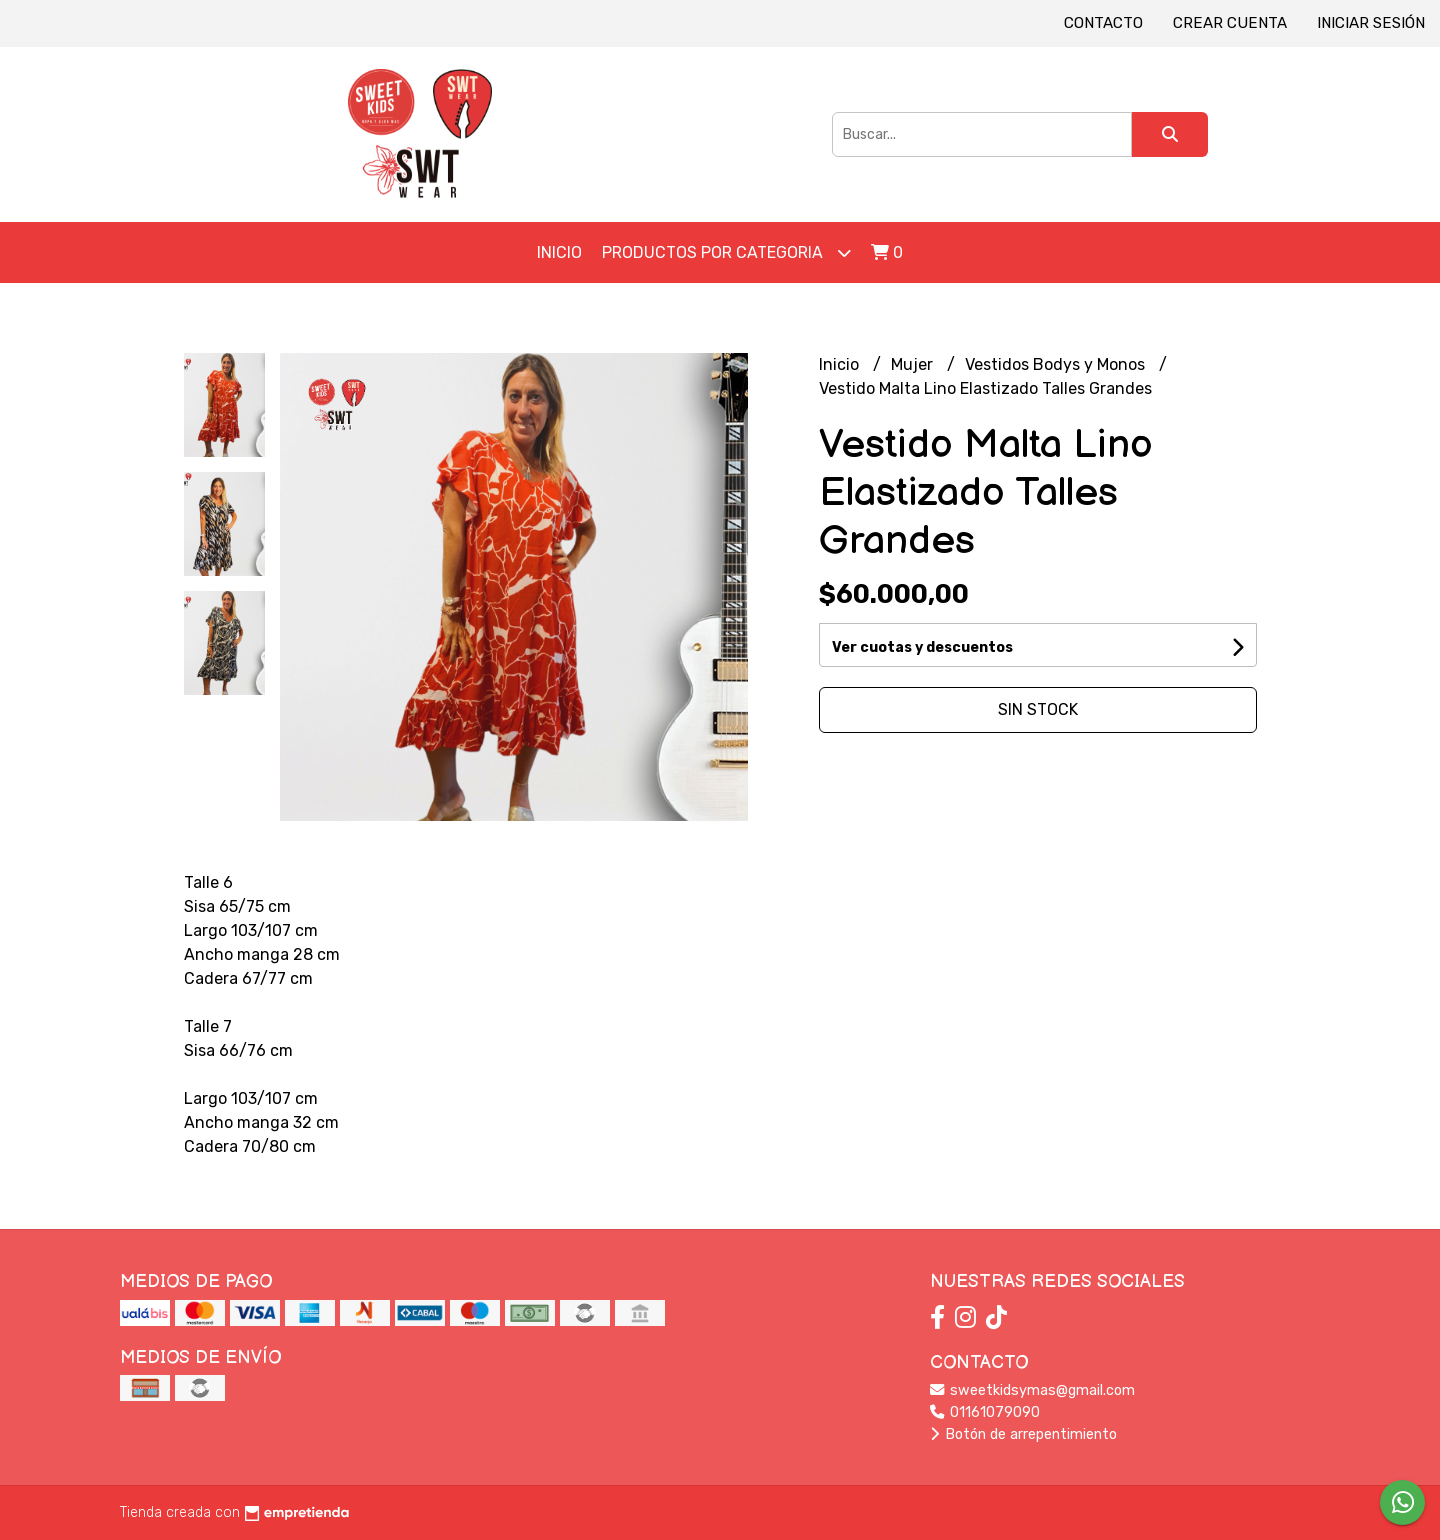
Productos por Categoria (726, 252)
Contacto (1103, 23)
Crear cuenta (1230, 23)
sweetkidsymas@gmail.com (1032, 1390)
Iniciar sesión (1371, 23)
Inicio (559, 252)
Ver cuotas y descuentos (922, 647)
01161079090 (985, 1412)
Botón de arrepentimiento (1023, 1434)
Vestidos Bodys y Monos (1057, 364)
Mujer (914, 364)
